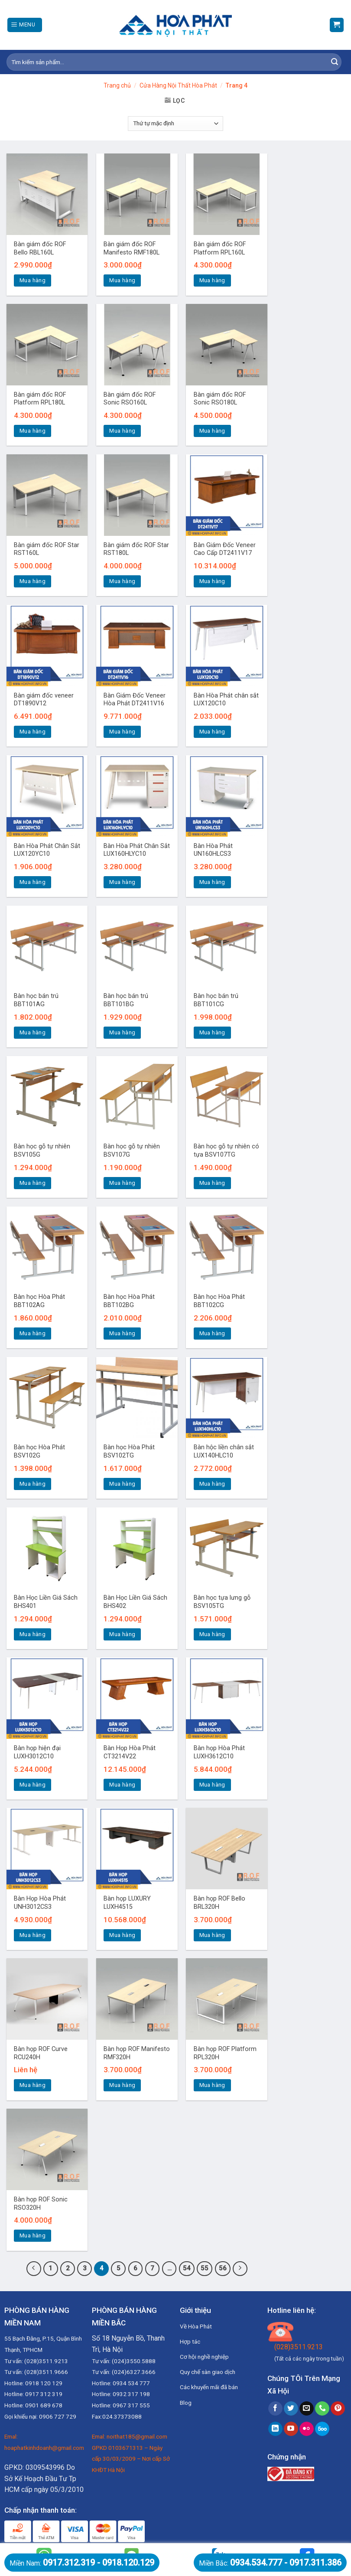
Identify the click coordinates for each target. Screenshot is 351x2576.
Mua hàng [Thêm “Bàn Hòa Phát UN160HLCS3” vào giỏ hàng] (212, 882)
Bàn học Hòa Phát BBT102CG (219, 1301)
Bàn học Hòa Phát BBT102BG (129, 1301)
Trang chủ (117, 85)
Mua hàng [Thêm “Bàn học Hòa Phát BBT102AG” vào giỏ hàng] (33, 1333)
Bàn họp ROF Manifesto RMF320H (137, 2053)
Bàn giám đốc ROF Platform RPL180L (40, 399)
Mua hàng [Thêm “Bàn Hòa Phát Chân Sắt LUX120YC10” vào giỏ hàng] (33, 882)
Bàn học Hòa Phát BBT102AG (39, 1301)
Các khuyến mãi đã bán (209, 2387)
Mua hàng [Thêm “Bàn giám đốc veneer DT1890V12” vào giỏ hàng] (33, 731)
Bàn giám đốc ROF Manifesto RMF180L (131, 248)
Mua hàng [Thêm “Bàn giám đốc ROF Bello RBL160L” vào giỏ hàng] (33, 280)
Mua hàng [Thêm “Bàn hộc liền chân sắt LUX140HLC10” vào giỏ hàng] (212, 1483)
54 (187, 2268)
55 (204, 2268)
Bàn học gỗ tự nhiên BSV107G (132, 1150)
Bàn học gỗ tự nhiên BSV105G (42, 1150)
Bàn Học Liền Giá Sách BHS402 (135, 1602)
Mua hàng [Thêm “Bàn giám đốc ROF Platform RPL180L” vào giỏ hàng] (33, 430)
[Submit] (334, 62)
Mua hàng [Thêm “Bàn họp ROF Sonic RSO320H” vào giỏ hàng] (33, 2235)
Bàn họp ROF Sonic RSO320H (41, 2203)
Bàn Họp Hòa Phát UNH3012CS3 (40, 1903)
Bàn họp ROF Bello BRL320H (219, 1903)
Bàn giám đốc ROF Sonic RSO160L (130, 399)
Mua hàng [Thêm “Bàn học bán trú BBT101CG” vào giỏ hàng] (212, 1032)
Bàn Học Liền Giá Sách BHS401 (46, 1602)
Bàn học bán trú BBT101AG (36, 1000)
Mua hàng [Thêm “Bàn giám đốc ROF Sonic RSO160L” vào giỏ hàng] (122, 430)
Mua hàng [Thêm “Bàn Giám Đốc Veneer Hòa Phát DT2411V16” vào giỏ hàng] (122, 731)
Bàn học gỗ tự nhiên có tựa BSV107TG (226, 1150)
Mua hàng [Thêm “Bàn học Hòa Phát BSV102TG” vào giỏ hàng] (122, 1483)
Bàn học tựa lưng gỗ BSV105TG (222, 1602)
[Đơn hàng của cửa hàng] (175, 123)
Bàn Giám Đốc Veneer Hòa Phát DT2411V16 (135, 700)
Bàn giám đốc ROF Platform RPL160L (220, 248)
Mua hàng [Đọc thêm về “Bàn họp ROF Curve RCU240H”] (33, 2085)
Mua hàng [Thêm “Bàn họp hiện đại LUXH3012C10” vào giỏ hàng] (33, 1784)
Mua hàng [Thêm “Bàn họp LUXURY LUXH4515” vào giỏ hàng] (122, 1935)
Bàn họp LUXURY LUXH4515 (127, 1903)
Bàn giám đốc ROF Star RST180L (136, 549)
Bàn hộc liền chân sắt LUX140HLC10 (224, 1451)
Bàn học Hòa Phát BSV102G (39, 1451)
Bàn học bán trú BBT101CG (216, 1000)
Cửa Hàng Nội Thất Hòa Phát (178, 85)
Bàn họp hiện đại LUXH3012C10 (37, 1752)
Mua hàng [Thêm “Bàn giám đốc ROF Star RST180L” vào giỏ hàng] (122, 581)
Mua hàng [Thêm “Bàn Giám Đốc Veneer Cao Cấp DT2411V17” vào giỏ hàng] (212, 581)
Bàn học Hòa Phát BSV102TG (129, 1451)
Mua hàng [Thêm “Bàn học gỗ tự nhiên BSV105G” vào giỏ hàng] (33, 1183)
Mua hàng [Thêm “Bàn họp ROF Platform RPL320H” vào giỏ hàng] (212, 2085)
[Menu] (24, 25)
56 (223, 2268)
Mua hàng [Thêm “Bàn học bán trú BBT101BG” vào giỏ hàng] (122, 1032)
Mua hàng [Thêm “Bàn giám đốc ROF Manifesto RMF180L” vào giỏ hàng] (122, 280)
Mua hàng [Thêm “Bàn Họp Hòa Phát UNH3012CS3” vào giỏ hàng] (33, 1935)
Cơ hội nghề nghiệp (204, 2356)
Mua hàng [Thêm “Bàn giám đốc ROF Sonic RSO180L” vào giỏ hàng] (212, 430)
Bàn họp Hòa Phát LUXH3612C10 (219, 1752)
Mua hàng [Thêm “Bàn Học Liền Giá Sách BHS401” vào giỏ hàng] (33, 1634)
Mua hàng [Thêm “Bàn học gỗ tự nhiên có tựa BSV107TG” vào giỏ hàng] (212, 1183)
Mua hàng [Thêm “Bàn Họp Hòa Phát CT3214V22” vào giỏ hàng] (122, 1784)
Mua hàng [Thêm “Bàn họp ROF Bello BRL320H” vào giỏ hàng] (212, 1935)
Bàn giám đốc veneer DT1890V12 (44, 700)
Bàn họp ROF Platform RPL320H (225, 2053)
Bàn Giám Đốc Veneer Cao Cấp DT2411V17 (225, 549)
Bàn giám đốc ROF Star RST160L (46, 549)
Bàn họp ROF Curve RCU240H (41, 2053)
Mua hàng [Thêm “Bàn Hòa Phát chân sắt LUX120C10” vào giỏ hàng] (212, 731)
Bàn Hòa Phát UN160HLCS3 (213, 850)
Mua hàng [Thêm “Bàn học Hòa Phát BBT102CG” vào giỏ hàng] (212, 1333)
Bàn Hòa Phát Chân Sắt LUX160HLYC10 (137, 850)
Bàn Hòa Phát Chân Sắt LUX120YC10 (47, 850)
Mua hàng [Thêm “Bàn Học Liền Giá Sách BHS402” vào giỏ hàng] (122, 1634)
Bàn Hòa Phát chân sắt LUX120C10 (226, 700)
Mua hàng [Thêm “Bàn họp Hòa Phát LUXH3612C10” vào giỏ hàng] (212, 1784)
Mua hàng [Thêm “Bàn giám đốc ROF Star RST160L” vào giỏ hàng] (33, 581)
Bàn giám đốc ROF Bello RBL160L (40, 248)
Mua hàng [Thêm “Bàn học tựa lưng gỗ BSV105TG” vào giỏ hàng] (212, 1634)
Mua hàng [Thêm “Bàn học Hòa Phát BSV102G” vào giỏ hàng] (33, 1483)
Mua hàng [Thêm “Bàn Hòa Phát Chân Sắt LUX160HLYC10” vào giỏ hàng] (122, 882)
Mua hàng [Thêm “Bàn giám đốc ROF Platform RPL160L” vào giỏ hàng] (212, 280)
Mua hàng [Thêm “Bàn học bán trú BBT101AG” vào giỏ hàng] (33, 1032)
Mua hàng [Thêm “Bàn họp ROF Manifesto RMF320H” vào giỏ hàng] (122, 2085)
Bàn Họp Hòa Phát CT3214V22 (130, 1752)
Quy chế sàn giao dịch (207, 2371)
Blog (186, 2402)
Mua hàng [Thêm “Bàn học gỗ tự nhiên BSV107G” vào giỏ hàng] (122, 1183)
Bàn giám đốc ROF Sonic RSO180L (220, 399)
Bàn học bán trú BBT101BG (126, 1000)
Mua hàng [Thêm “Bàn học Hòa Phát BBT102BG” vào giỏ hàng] (122, 1333)
